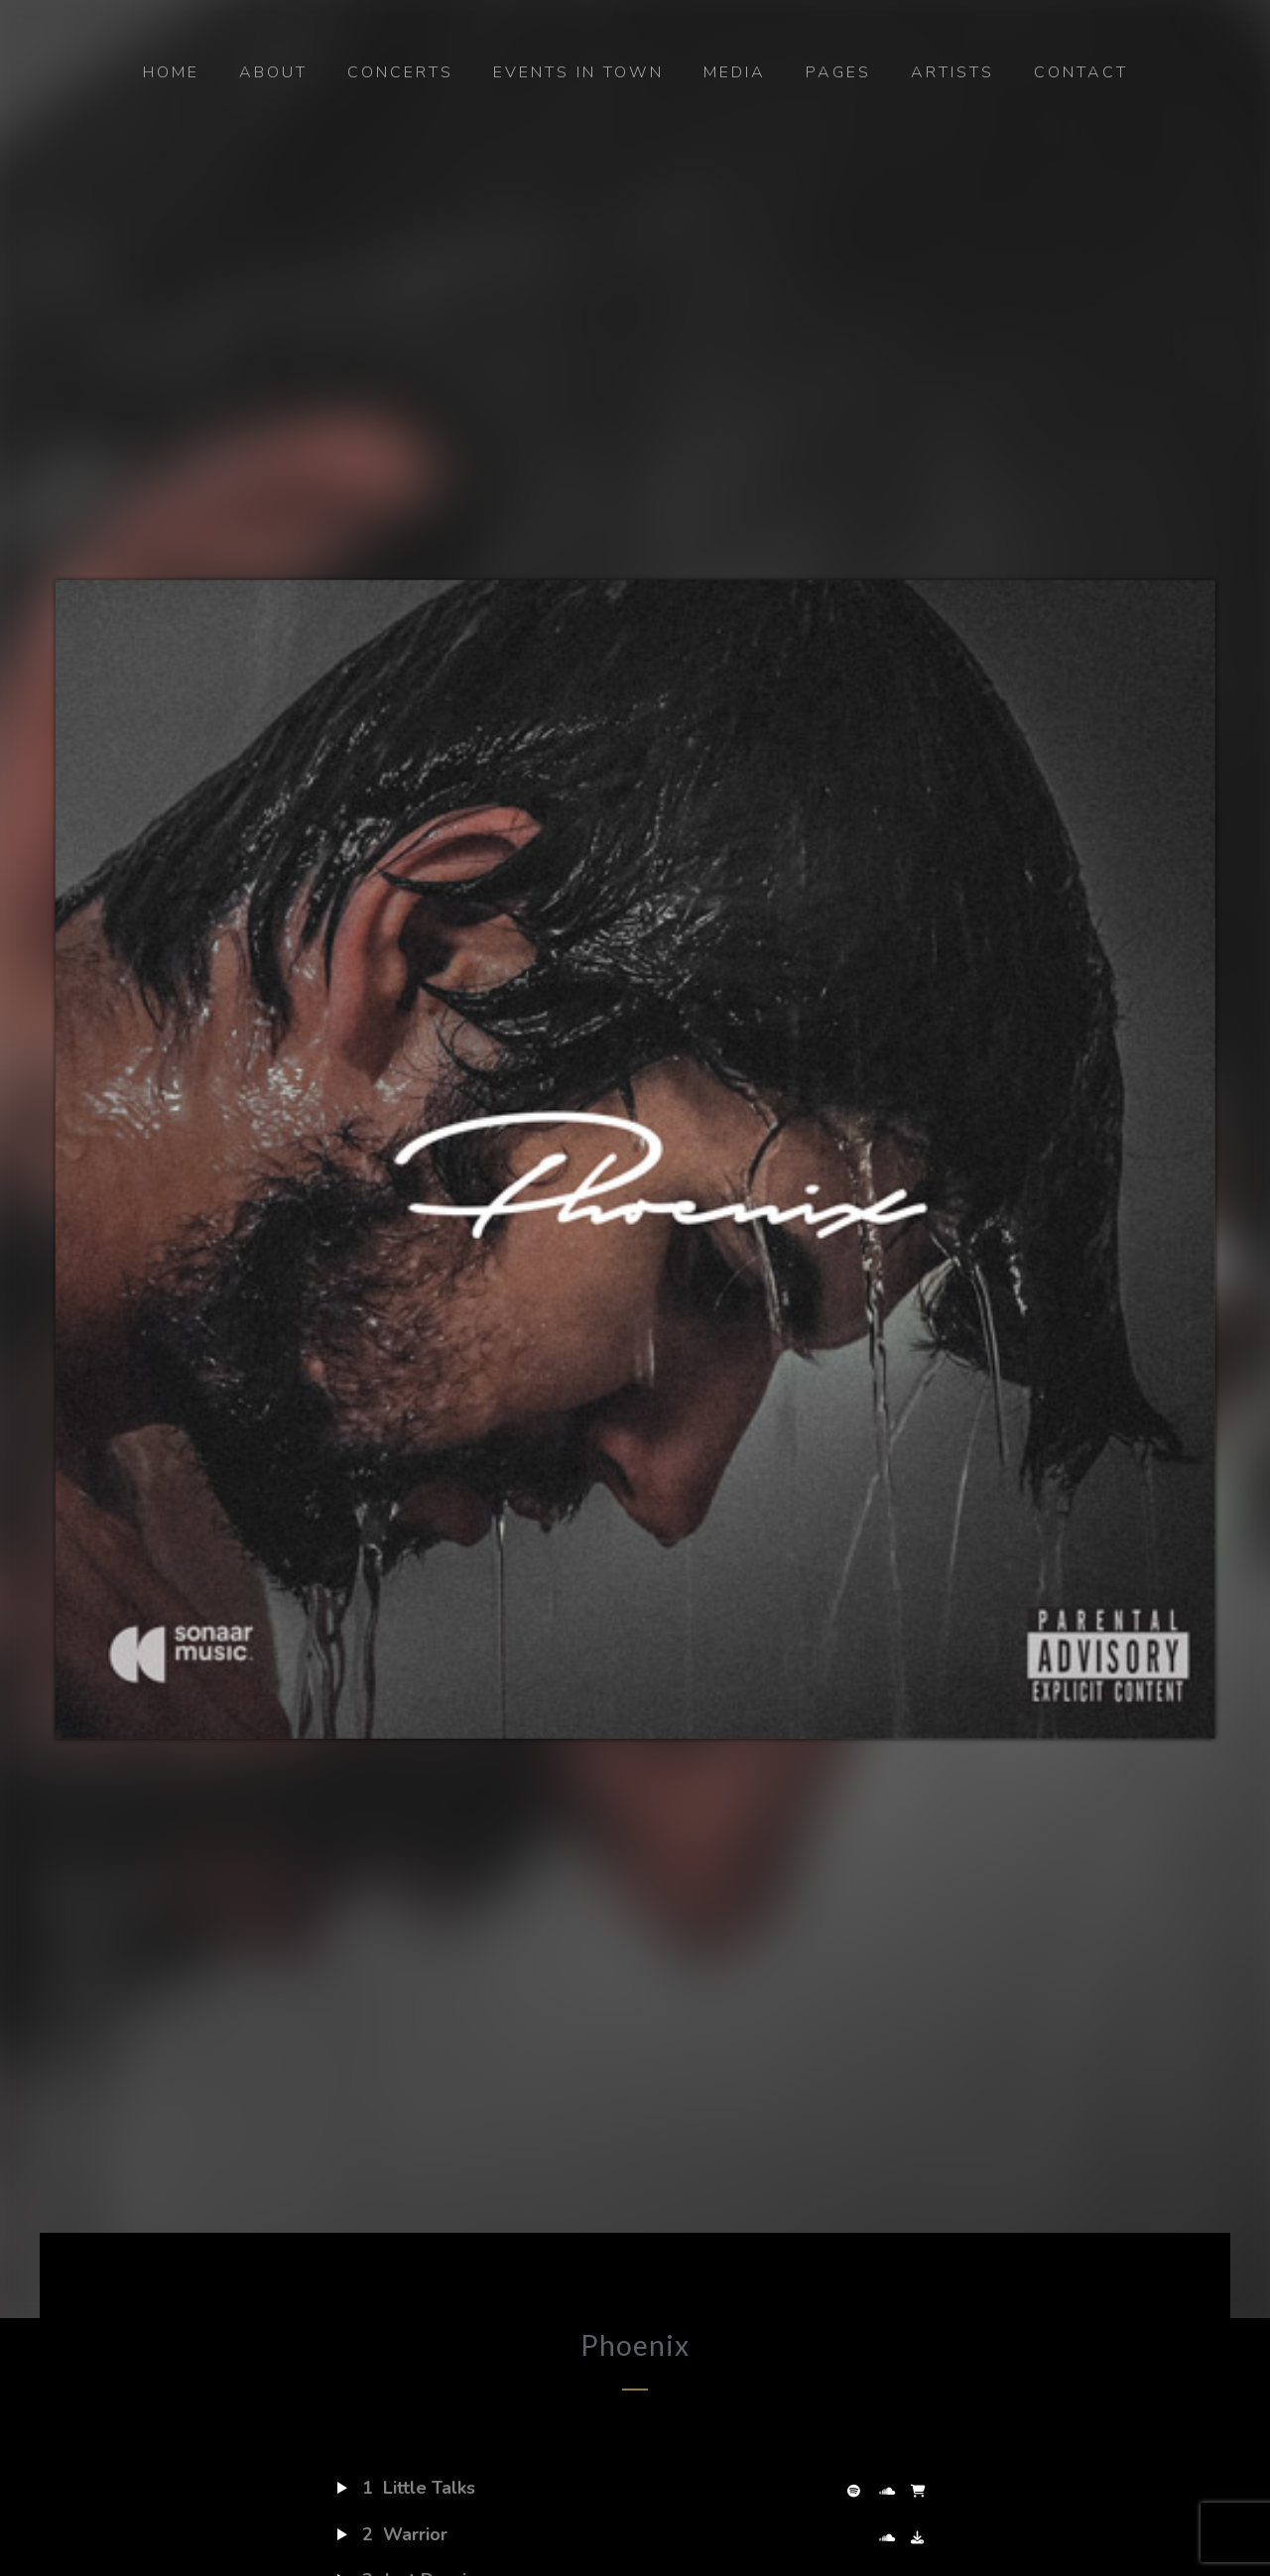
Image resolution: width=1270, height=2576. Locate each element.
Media (734, 72)
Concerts (400, 72)
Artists (952, 72)
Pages (838, 72)
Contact (1081, 72)
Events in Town (578, 72)
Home (171, 72)
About (273, 72)
